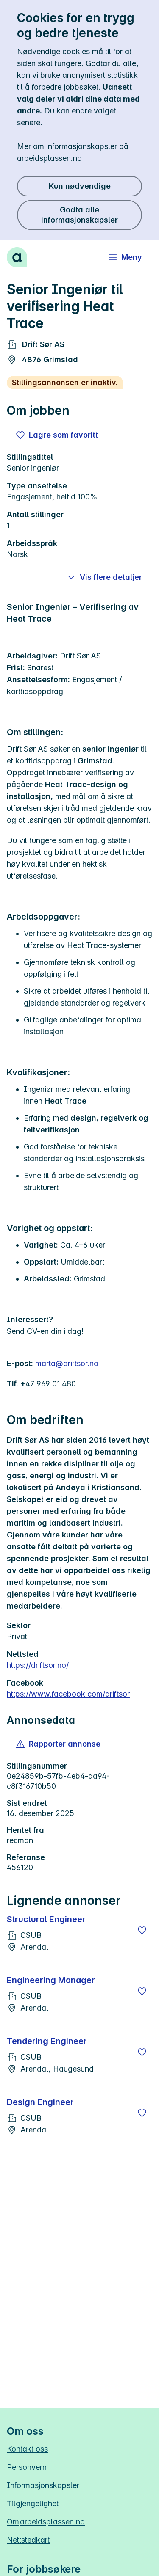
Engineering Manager (51, 1980)
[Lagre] (142, 1930)
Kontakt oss (27, 2448)
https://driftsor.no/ (38, 1665)
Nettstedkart (28, 2539)
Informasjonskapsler (43, 2485)
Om (46, 2521)
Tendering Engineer (47, 2041)
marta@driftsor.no (66, 1363)
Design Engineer (40, 2102)
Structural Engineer (46, 1919)
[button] (59, 1744)
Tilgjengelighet (33, 2503)
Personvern (27, 2467)
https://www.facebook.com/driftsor (68, 1693)
